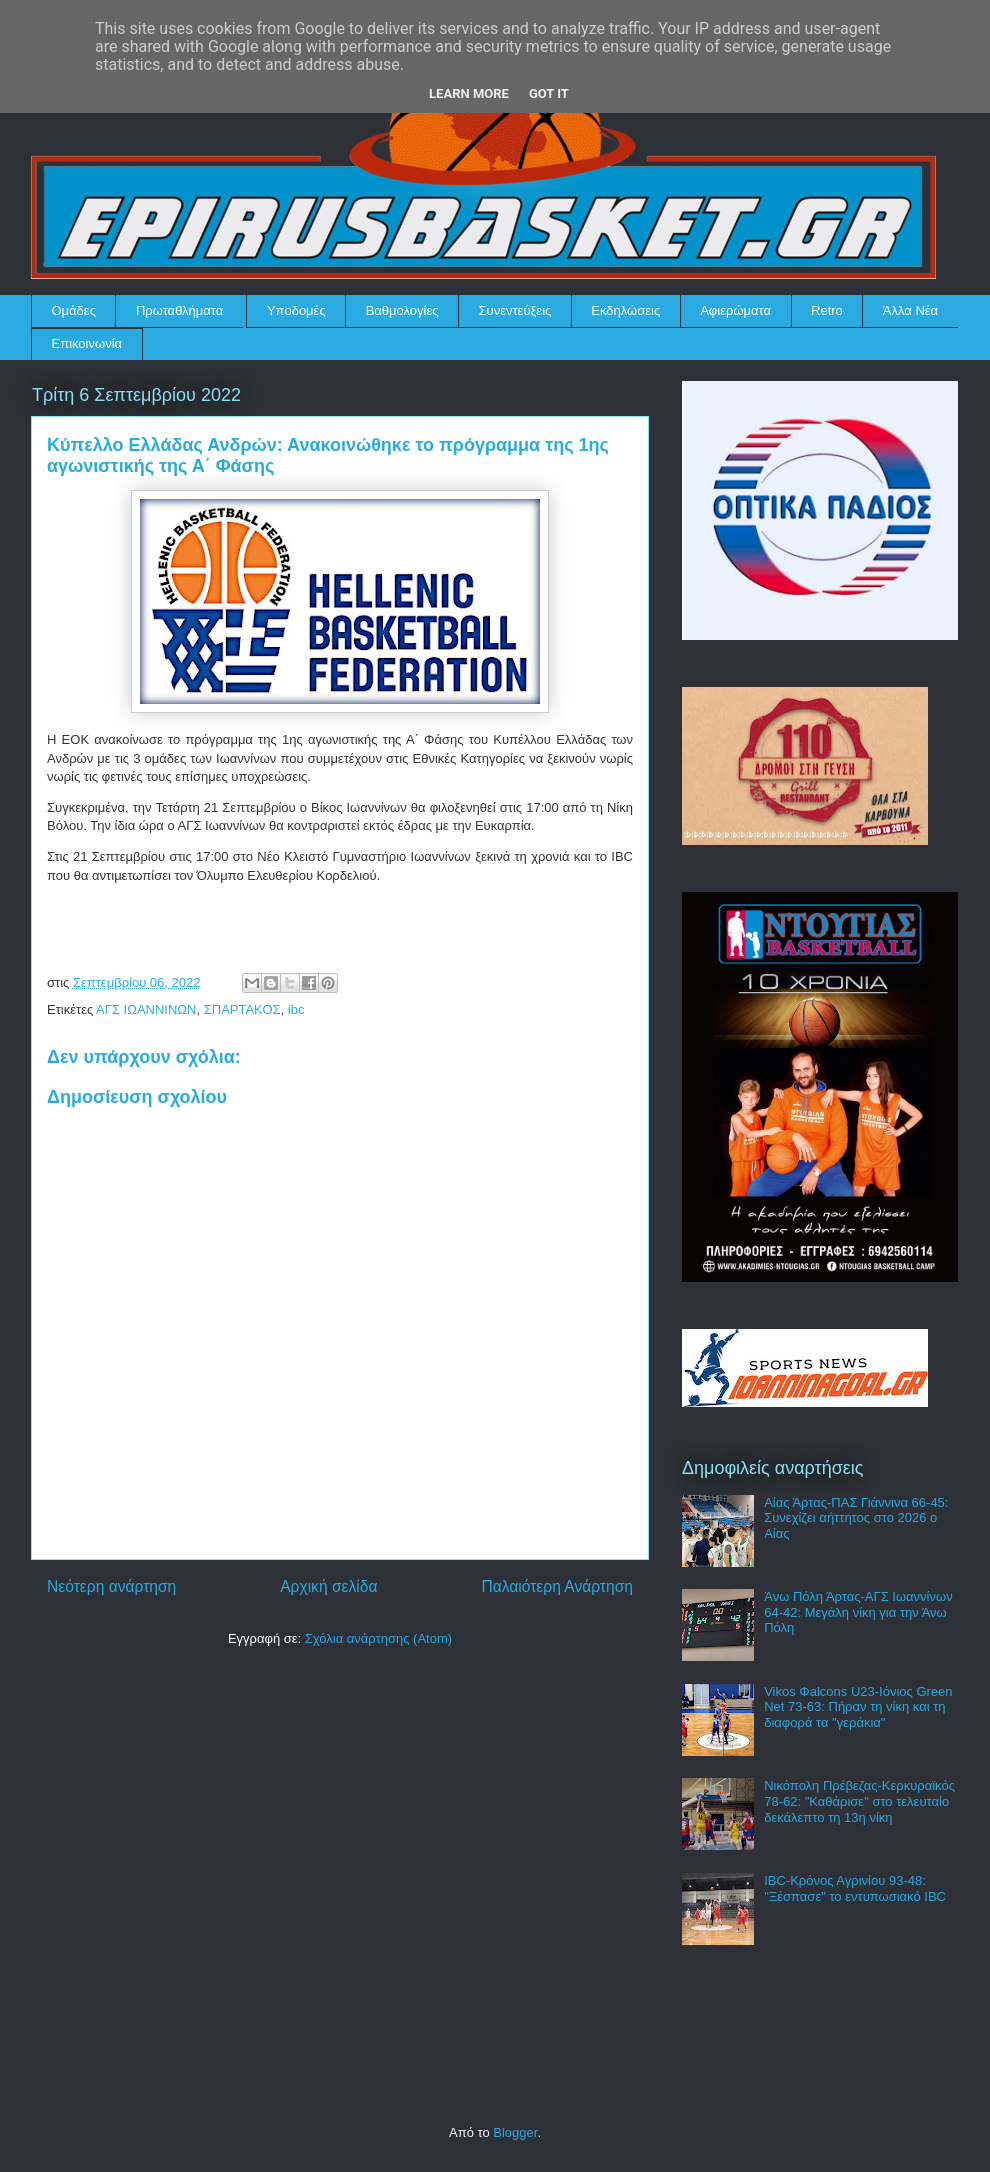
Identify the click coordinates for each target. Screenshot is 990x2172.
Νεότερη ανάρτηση (111, 1586)
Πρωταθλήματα (179, 310)
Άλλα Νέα (910, 310)
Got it (549, 93)
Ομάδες (74, 310)
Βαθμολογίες (402, 310)
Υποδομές (296, 310)
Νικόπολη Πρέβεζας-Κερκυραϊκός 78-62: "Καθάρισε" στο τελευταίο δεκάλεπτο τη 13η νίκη (859, 1801)
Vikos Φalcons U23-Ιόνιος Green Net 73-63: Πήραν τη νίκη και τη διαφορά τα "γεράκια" (858, 1707)
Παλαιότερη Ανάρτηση (557, 1586)
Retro (827, 310)
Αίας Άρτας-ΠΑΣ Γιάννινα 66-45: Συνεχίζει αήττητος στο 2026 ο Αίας (856, 1518)
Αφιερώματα (735, 310)
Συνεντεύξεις (515, 310)
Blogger (515, 2132)
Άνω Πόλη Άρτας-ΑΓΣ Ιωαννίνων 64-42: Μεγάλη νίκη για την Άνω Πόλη (858, 1612)
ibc (296, 1009)
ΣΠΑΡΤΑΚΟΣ (242, 1009)
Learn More (469, 93)
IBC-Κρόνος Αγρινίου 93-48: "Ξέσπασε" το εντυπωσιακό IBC (855, 1888)
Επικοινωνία (87, 343)
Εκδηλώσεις (625, 310)
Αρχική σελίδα (328, 1586)
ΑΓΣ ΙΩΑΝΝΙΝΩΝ (146, 1009)
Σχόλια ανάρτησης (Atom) (378, 1638)
